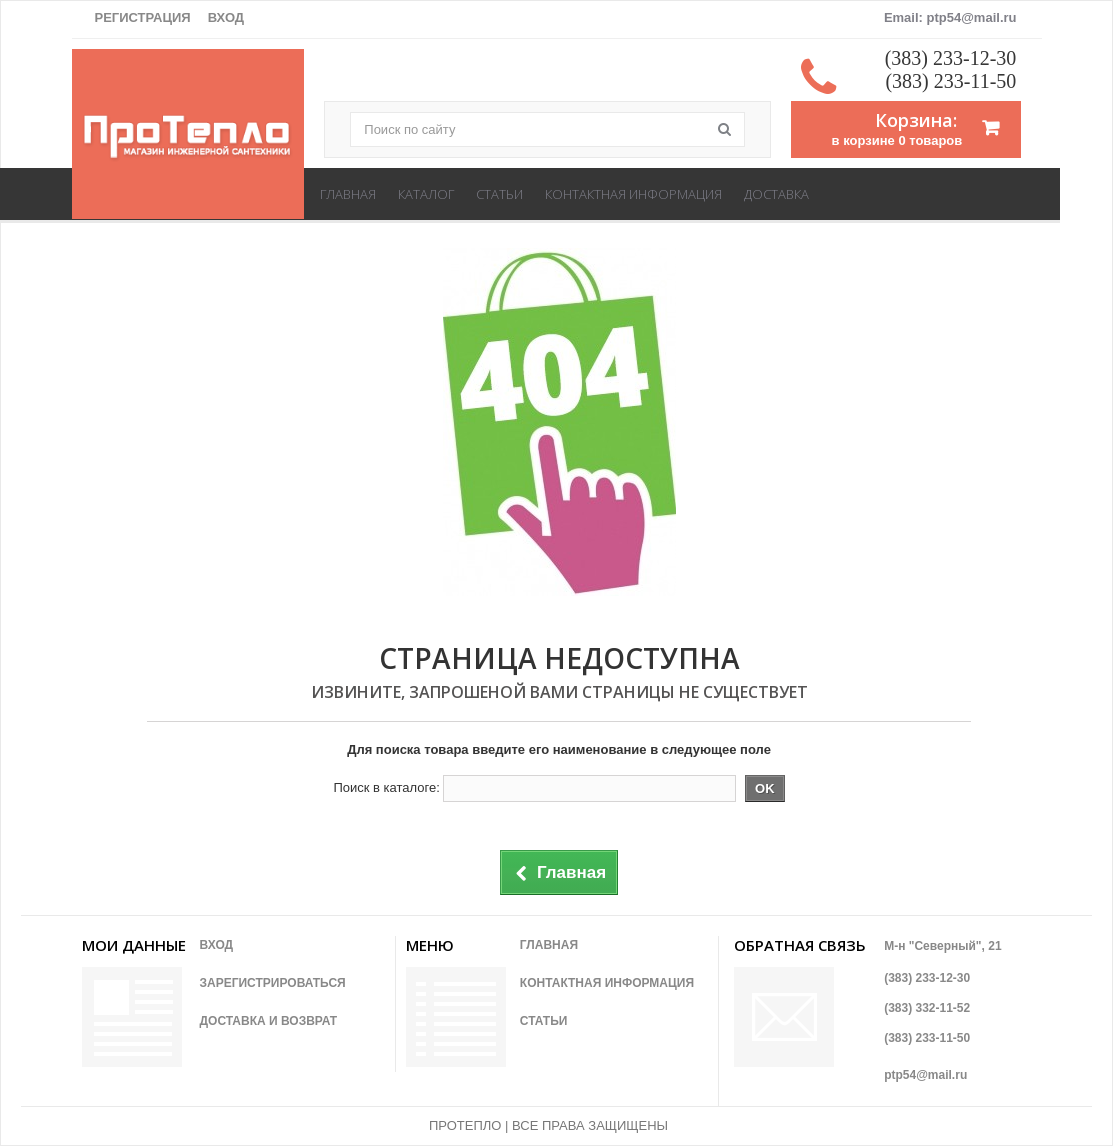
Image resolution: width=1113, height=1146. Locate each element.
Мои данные (134, 945)
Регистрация (143, 17)
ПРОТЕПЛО (465, 1125)
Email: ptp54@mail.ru (950, 17)
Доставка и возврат (269, 1021)
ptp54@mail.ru (925, 1075)
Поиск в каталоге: (386, 787)
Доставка (776, 194)
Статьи (499, 194)
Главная (348, 194)
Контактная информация (633, 194)
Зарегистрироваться (273, 983)
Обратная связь (800, 945)
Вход (226, 17)
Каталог (426, 194)
